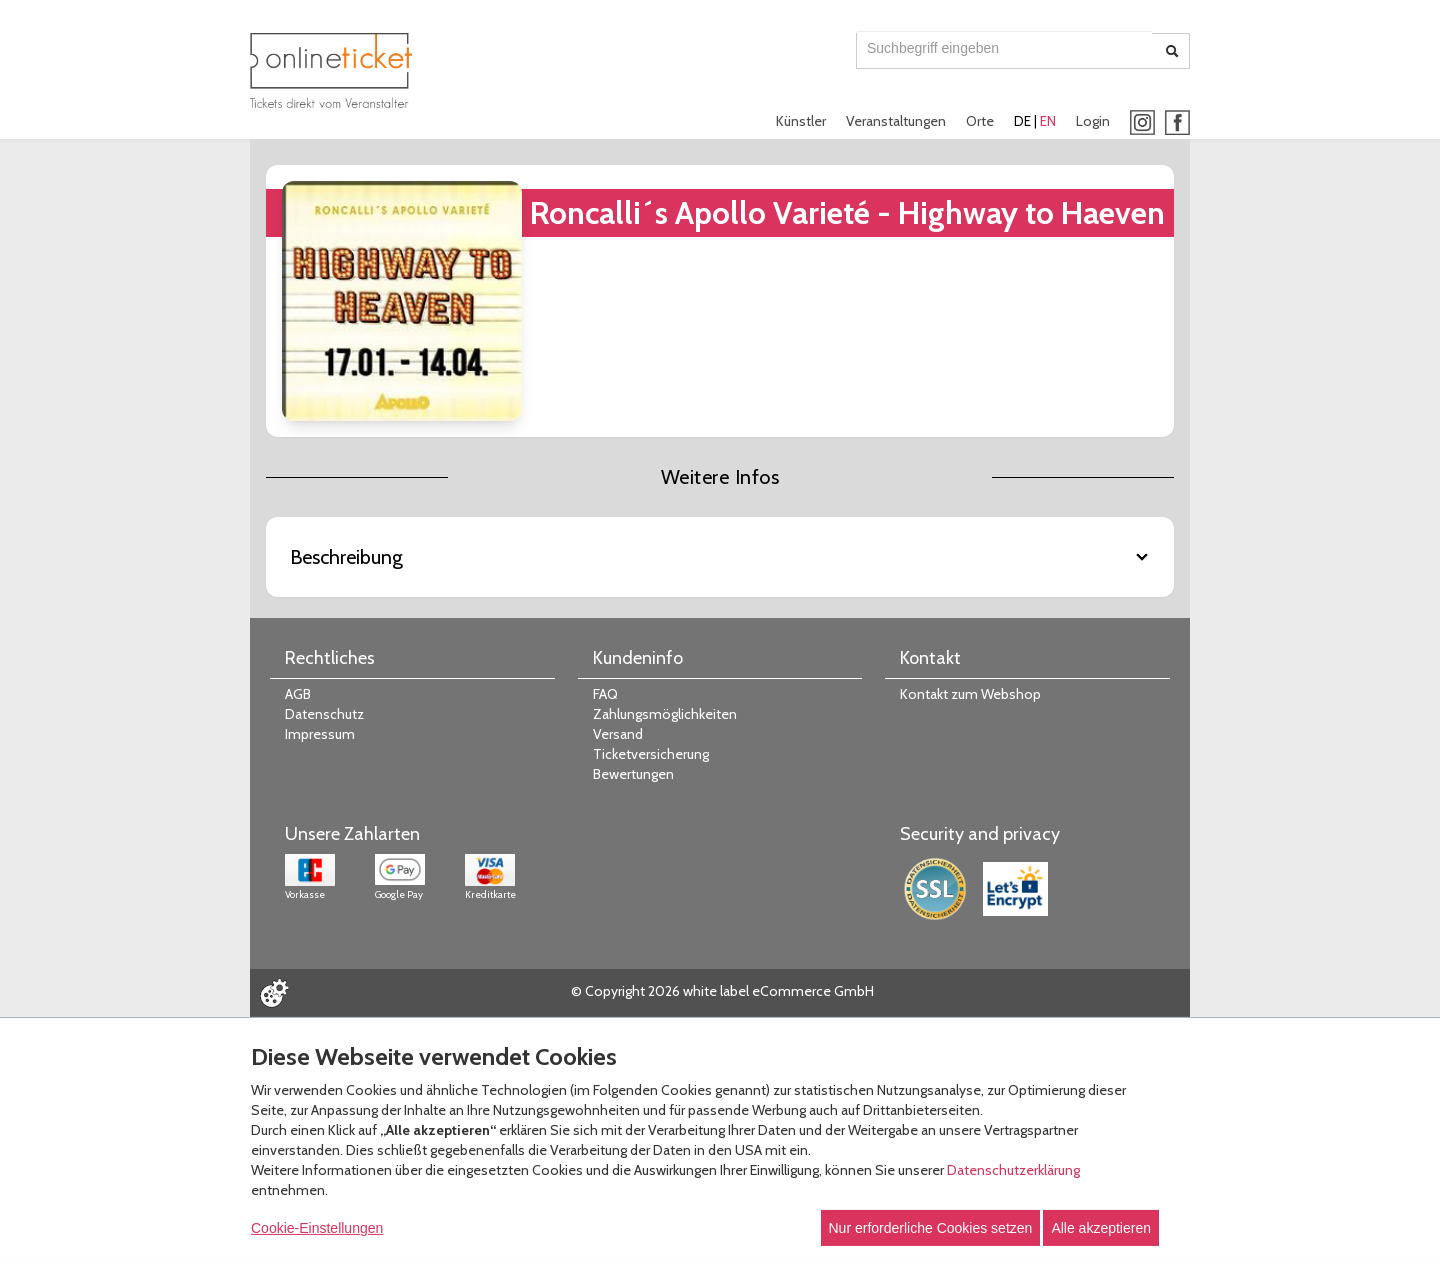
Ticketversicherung (651, 754)
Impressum (320, 734)
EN (1048, 121)
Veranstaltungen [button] (896, 121)
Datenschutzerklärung (1013, 1170)
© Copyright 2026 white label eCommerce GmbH (722, 991)
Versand (618, 734)
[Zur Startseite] (331, 70)
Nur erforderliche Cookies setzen (931, 1228)
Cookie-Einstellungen (317, 1228)
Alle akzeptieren (1101, 1228)
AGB (298, 694)
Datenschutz (324, 714)
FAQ (605, 694)
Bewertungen (633, 774)
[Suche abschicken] (1172, 51)
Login (1093, 121)
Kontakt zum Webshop (970, 694)
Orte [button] (980, 121)
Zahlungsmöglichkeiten (665, 714)
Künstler (801, 121)
